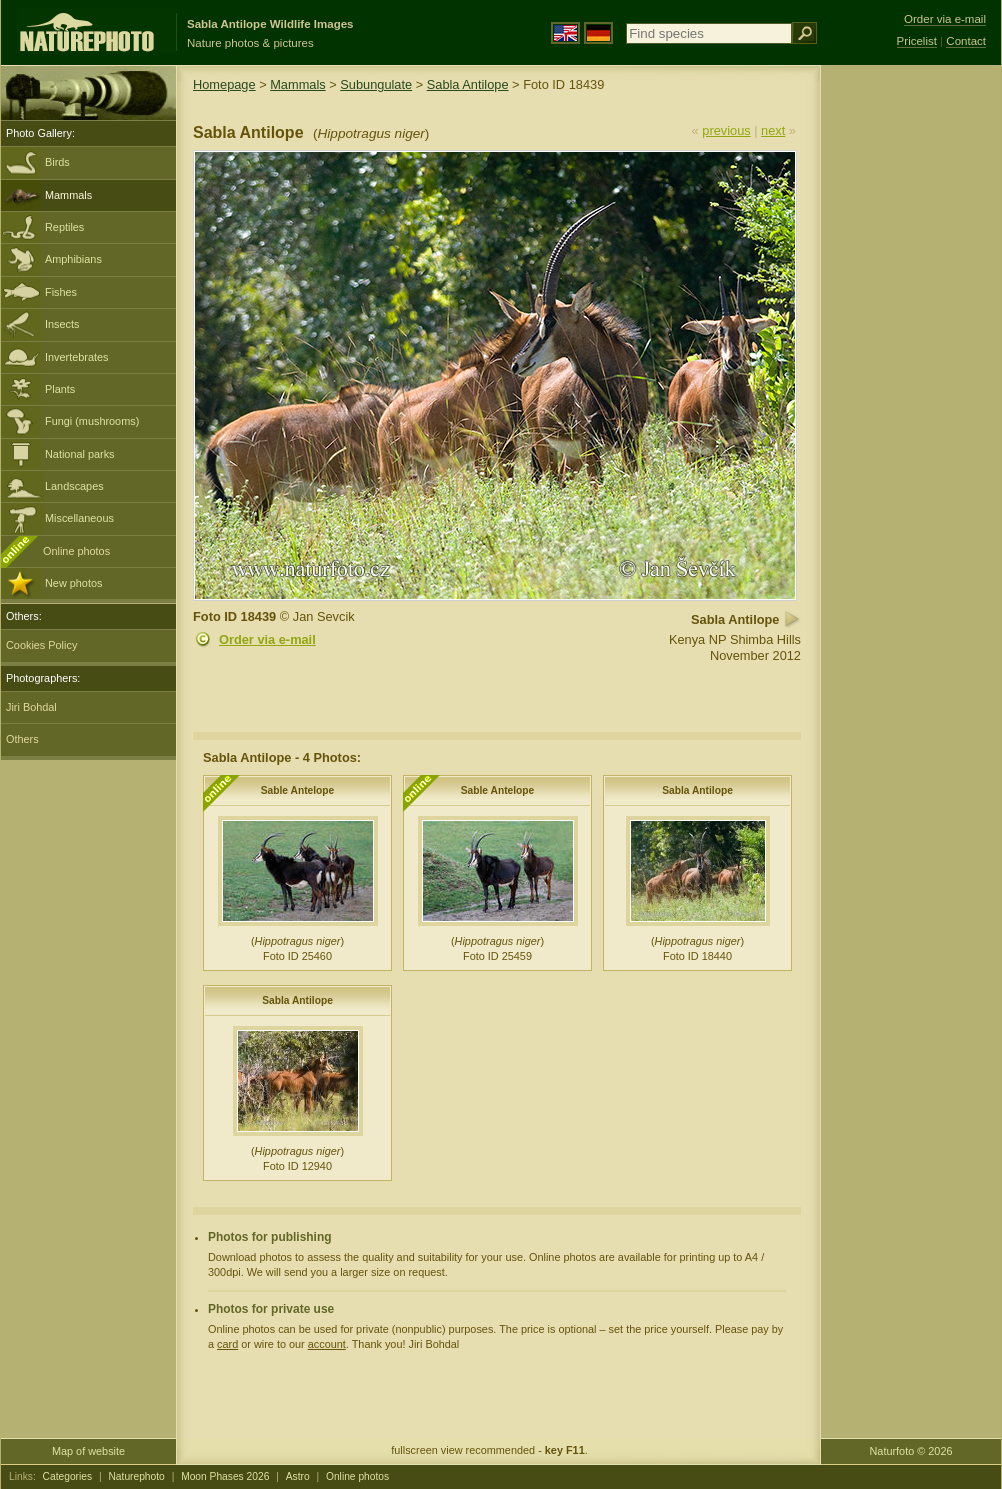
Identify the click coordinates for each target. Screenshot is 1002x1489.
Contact (966, 41)
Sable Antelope (298, 790)
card (227, 1344)
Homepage (224, 84)
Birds (57, 162)
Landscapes (74, 486)
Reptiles (64, 227)
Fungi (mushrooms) (92, 421)
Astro (298, 1476)
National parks (80, 454)
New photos (73, 583)
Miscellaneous (79, 518)
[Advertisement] (911, 385)
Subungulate (376, 84)
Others (22, 739)
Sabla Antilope (468, 84)
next (773, 130)
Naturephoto (136, 1476)
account (327, 1344)
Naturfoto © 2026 (911, 1451)
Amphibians (73, 259)
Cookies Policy (41, 645)
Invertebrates (76, 357)
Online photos (76, 551)
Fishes (61, 292)
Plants (60, 389)
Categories (68, 1476)
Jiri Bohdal (31, 707)
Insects (62, 324)
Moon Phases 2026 (225, 1476)
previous (726, 130)
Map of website (88, 1451)
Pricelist (917, 41)
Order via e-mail (267, 639)
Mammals (68, 195)
